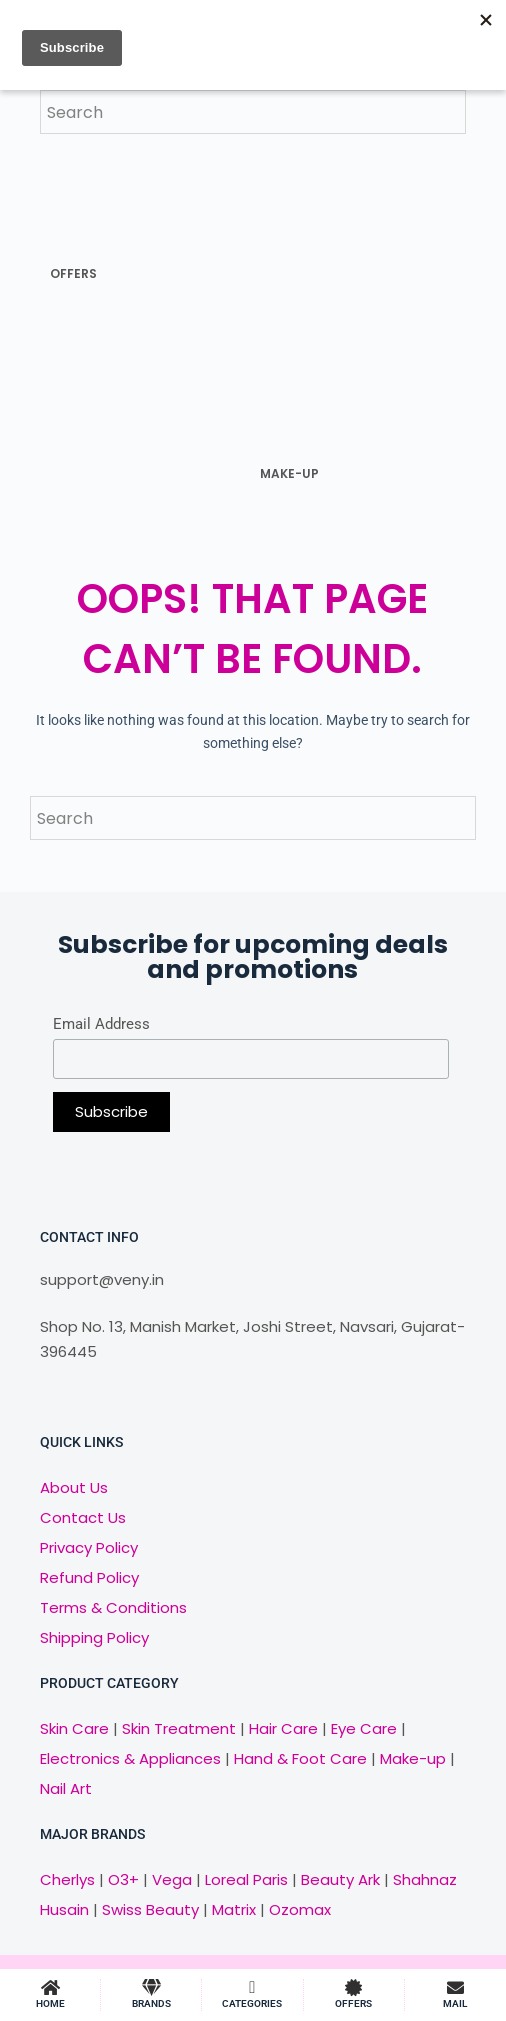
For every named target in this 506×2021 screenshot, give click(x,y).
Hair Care (283, 1728)
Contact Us (83, 1517)
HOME (50, 2003)
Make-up (413, 1758)
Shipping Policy (94, 1637)
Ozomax (300, 1909)
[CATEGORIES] (252, 1987)
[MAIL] (455, 1987)
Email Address (101, 1024)
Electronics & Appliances (130, 1758)
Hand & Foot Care (300, 1758)
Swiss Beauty (150, 1909)
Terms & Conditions (113, 1607)
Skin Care (74, 1728)
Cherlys (67, 1879)
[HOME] (50, 1987)
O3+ (123, 1879)
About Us (74, 1487)
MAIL (455, 2003)
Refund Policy (89, 1577)
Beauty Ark (340, 1879)
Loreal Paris (246, 1879)
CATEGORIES (252, 2003)
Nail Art (66, 1788)
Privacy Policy (89, 1547)
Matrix (234, 1909)
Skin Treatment (179, 1728)
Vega (172, 1879)
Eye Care (362, 1728)
